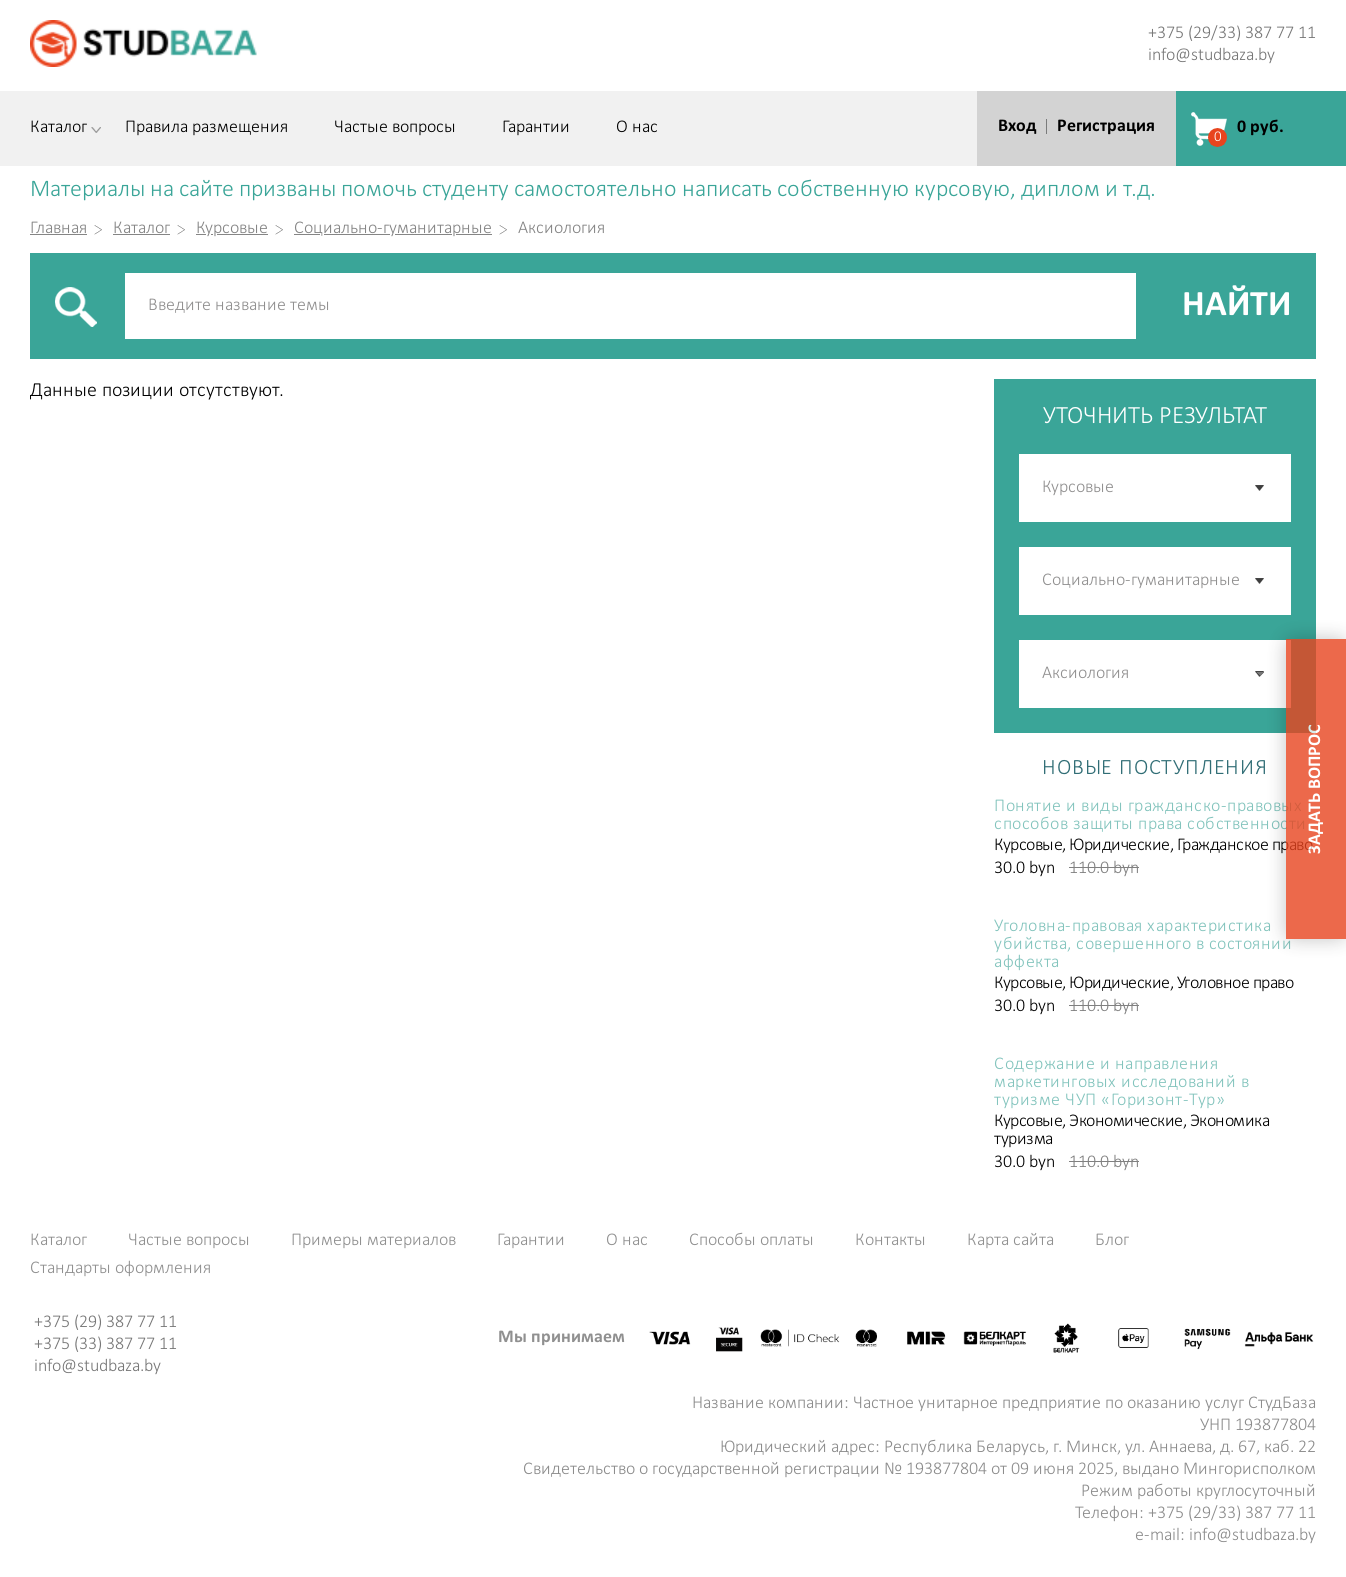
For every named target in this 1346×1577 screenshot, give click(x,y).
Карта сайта (1010, 1241)
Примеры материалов (373, 1241)
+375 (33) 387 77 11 (105, 1344)
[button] (1261, 674)
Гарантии (536, 128)
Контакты (890, 1241)
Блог (1112, 1241)
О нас (637, 128)
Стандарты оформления (120, 1269)
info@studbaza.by (1211, 55)
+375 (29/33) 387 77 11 (1232, 33)
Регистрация (1106, 126)
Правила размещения (206, 128)
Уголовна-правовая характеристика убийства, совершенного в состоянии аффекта (1143, 945)
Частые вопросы (395, 128)
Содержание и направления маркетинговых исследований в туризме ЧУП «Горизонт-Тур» (1121, 1083)
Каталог (58, 128)
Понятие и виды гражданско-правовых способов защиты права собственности (1150, 816)
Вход (1017, 126)
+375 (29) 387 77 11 (105, 1322)
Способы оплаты (751, 1241)
